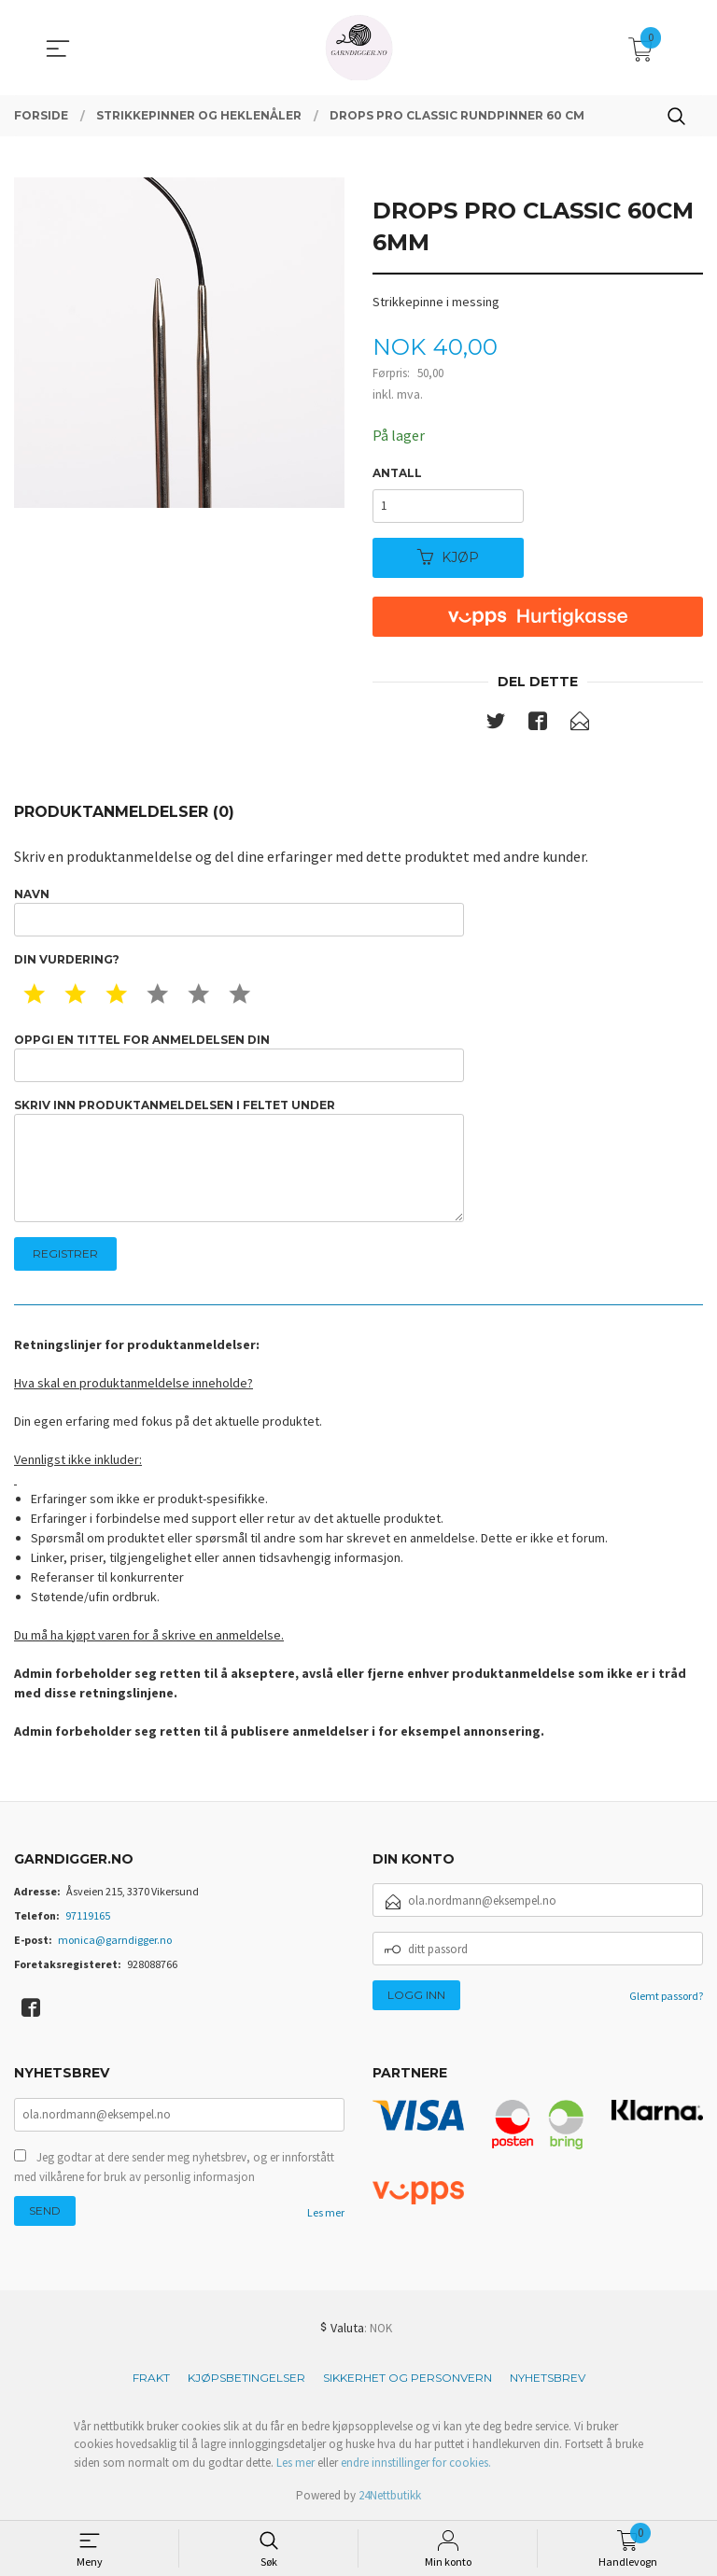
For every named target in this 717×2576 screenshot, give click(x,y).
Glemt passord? (666, 1996)
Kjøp (448, 557)
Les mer (325, 2212)
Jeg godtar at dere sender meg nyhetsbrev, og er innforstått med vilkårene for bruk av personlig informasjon (174, 2167)
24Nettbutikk (389, 2496)
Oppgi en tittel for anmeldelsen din (239, 1057)
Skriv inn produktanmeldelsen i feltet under (239, 1160)
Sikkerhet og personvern (407, 2378)
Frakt (151, 2378)
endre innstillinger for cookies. (416, 2462)
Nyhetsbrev (547, 2378)
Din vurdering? (67, 959)
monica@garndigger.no (115, 1940)
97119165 (87, 1915)
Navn (239, 911)
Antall (397, 473)
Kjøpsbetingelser (246, 2378)
